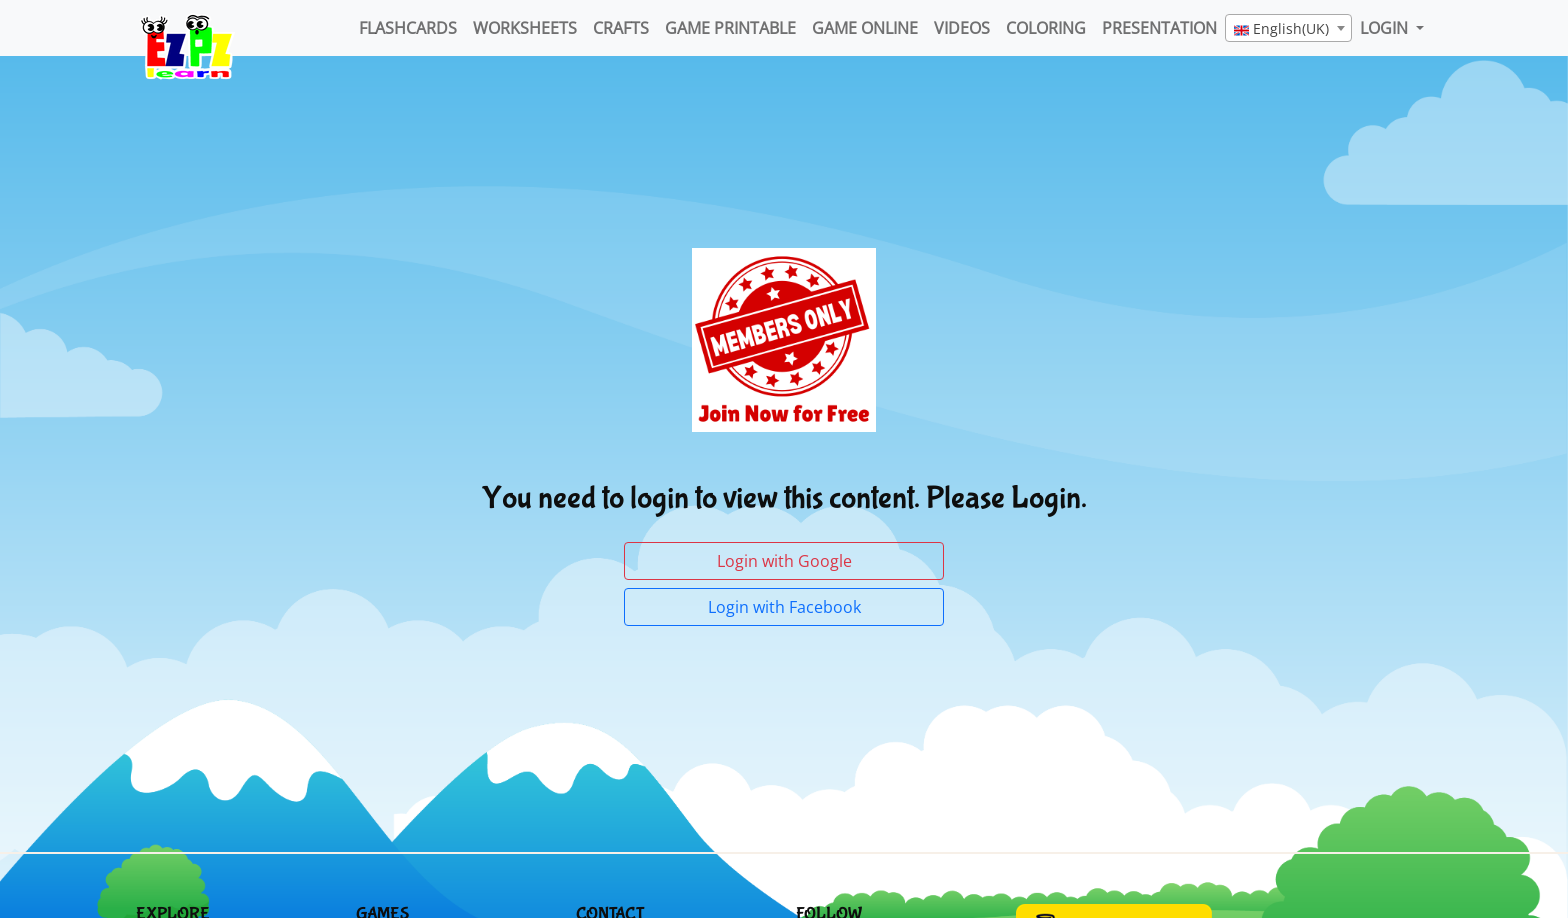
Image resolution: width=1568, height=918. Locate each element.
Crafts (621, 28)
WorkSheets (525, 28)
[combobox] (1288, 28)
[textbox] (1288, 29)
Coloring (1046, 28)
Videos (962, 28)
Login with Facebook (784, 607)
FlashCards (408, 28)
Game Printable (730, 28)
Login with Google (784, 561)
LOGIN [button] (1386, 28)
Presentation (1159, 28)
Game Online (865, 28)
